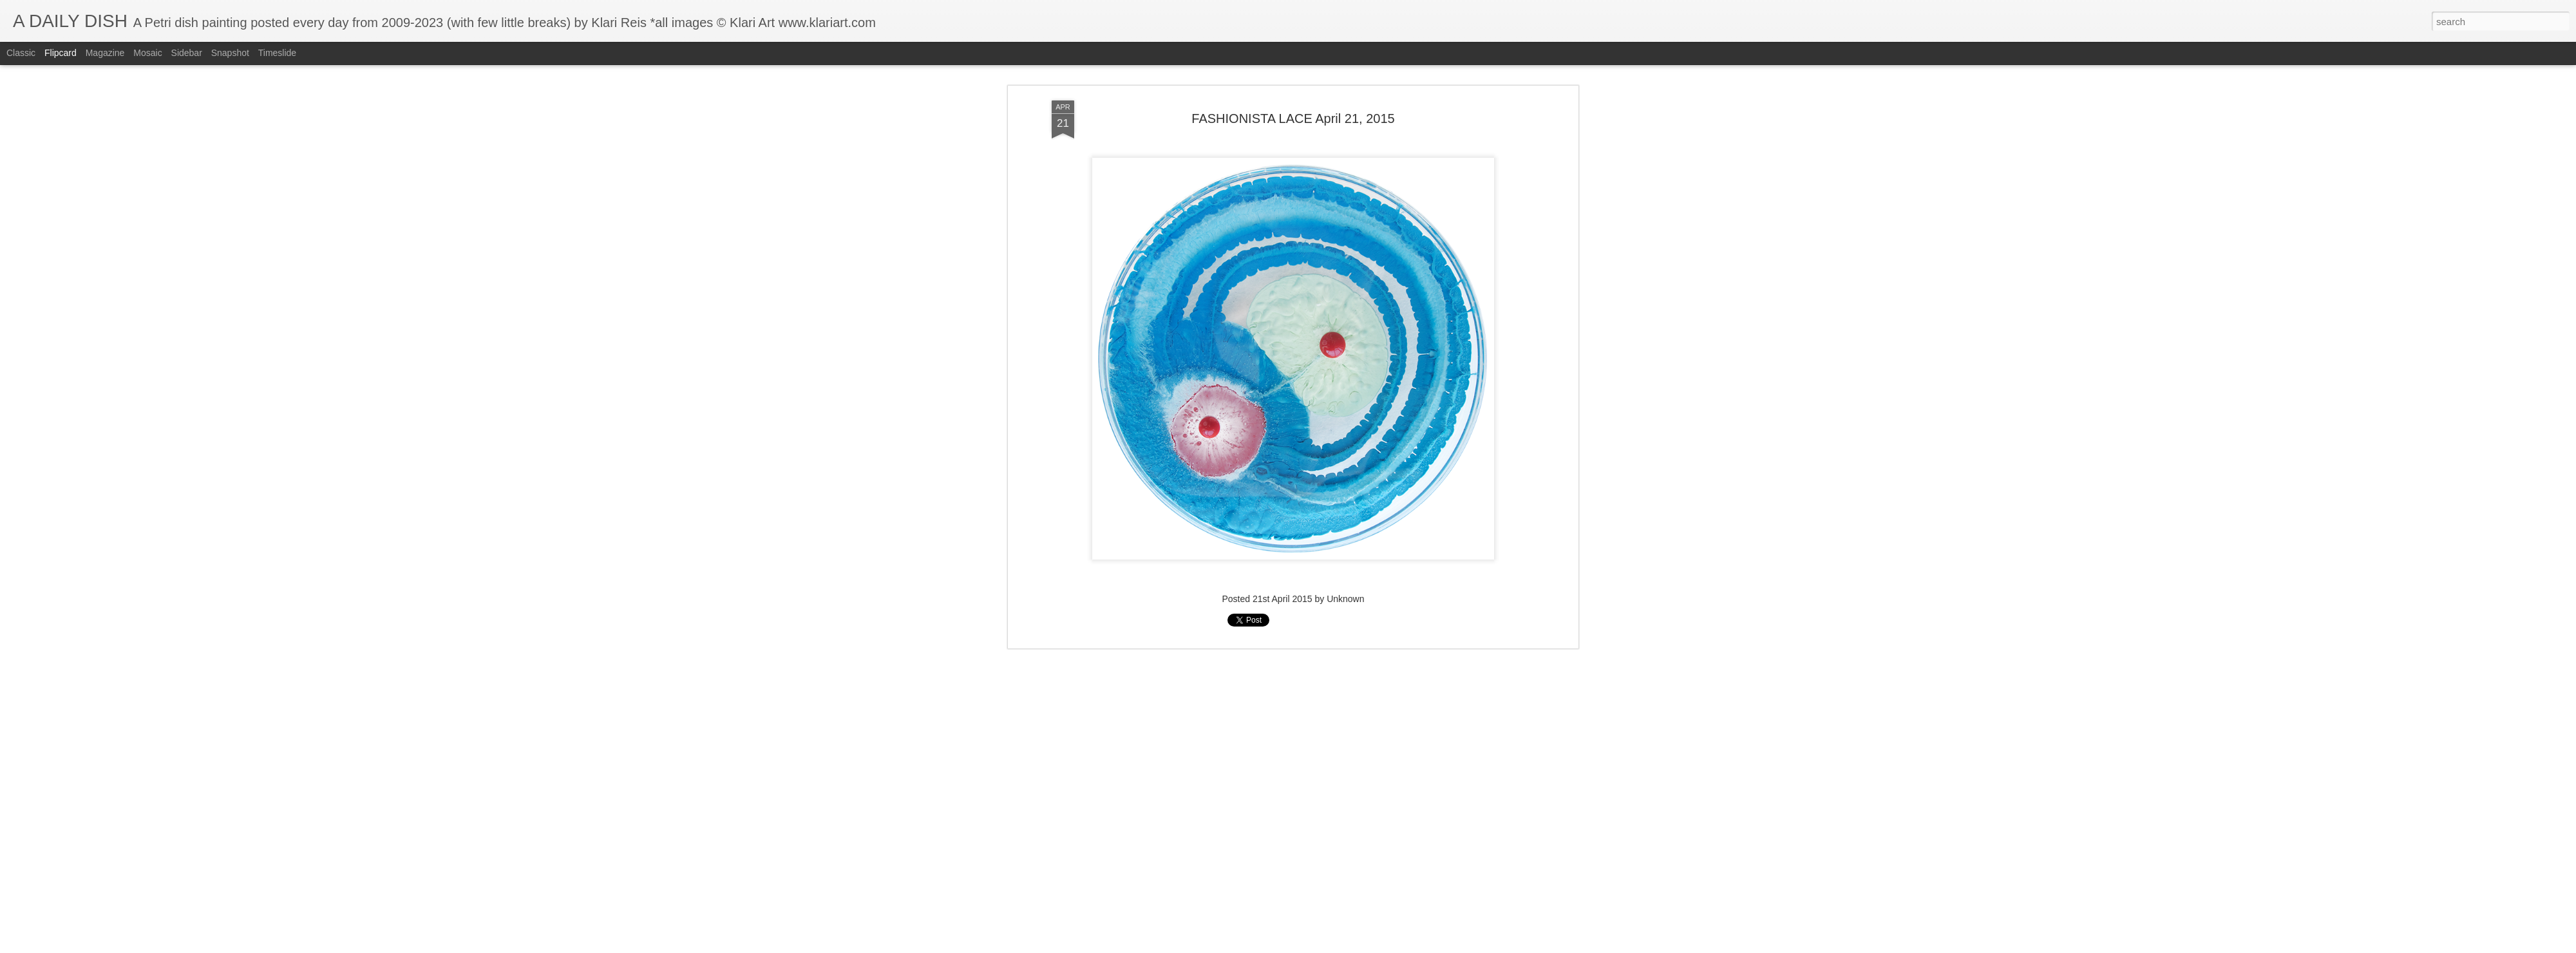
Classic (20, 53)
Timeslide (277, 53)
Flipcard (60, 53)
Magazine (105, 53)
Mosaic (147, 53)
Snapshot (230, 53)
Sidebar (186, 53)
